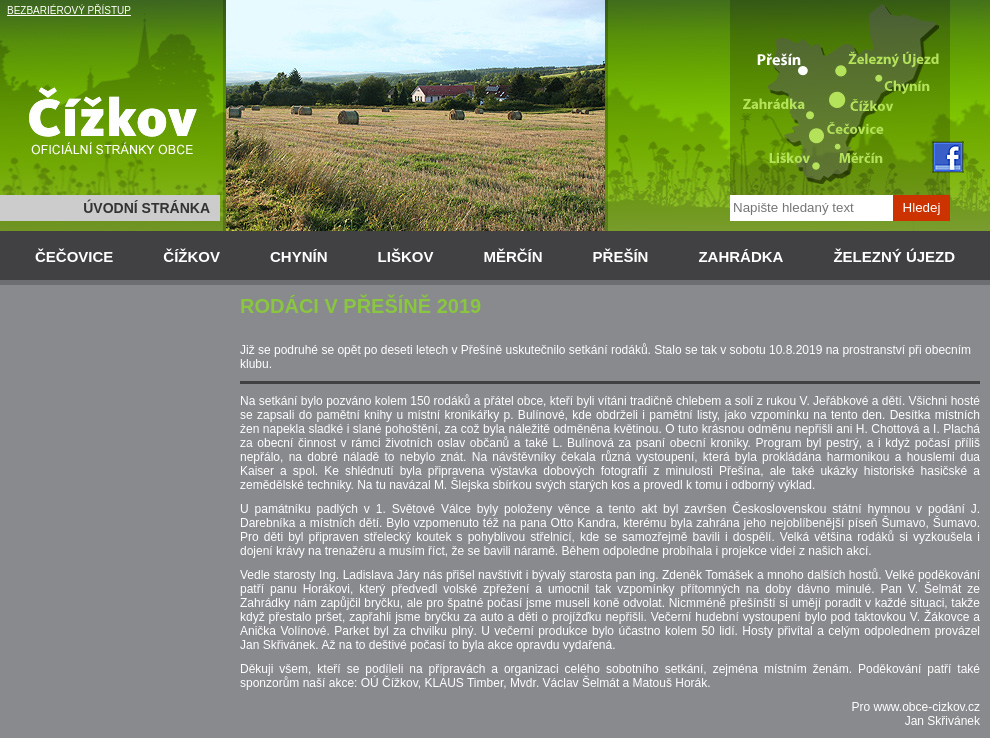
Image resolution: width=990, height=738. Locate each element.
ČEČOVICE (74, 256)
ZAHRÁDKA (740, 256)
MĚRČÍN (512, 256)
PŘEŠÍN (621, 256)
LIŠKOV (406, 256)
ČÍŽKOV (191, 256)
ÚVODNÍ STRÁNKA (146, 208)
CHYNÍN (299, 256)
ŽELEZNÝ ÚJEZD (894, 256)
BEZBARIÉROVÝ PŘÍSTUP (69, 10)
